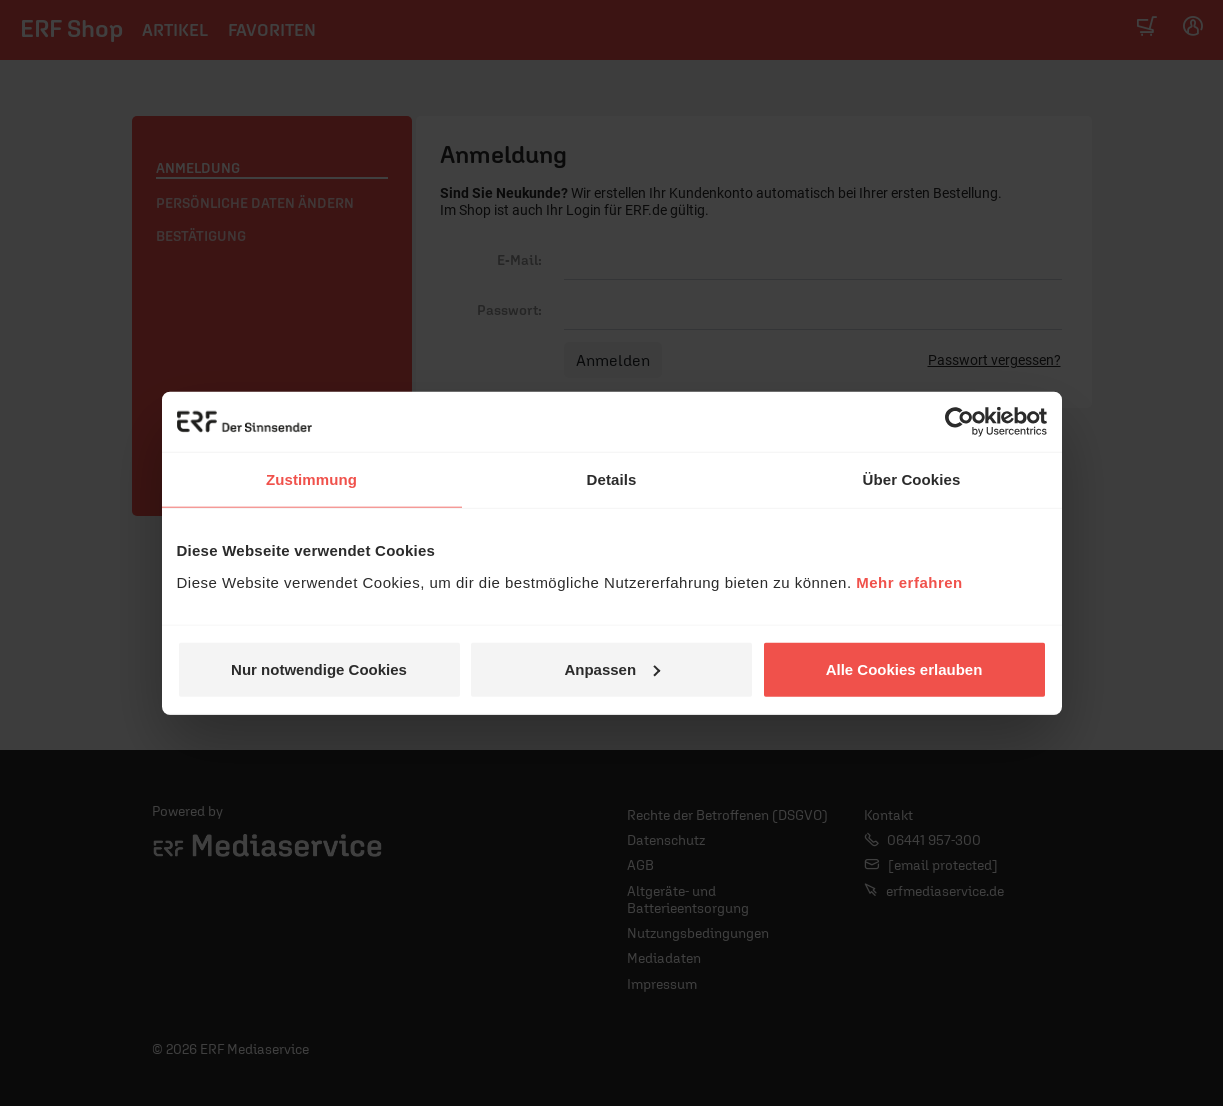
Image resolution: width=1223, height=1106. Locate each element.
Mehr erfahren (909, 581)
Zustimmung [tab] (311, 479)
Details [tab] (612, 479)
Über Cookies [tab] (912, 479)
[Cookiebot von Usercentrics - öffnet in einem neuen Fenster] (959, 422)
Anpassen (612, 668)
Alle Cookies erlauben (904, 668)
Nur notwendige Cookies (319, 668)
